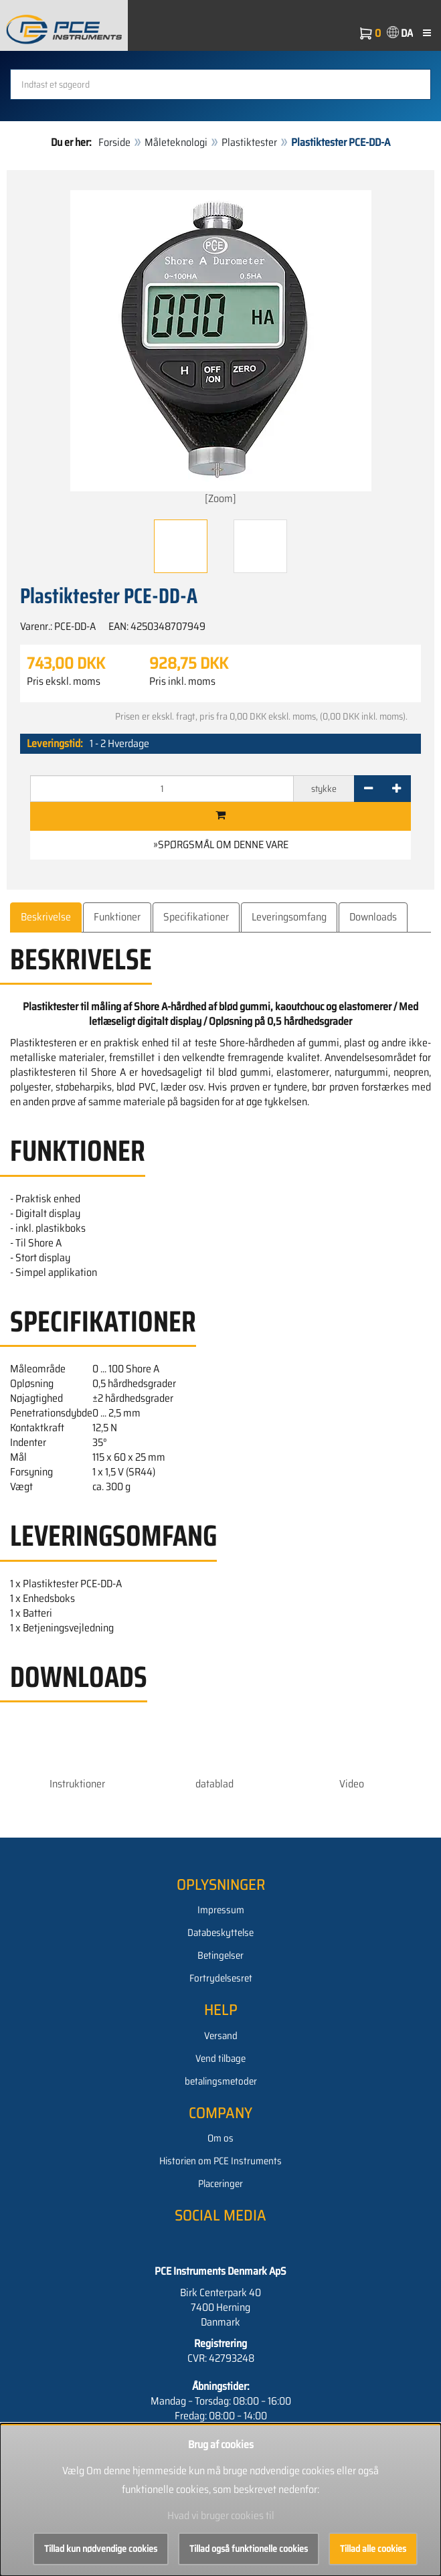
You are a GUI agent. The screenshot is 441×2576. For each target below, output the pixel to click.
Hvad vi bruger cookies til (220, 2515)
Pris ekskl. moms (63, 681)
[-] (368, 788)
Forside (114, 142)
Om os (220, 2138)
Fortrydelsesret (220, 1978)
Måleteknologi (176, 142)
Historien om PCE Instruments (220, 2161)
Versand (221, 2036)
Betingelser (220, 1955)
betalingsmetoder (221, 2081)
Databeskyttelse (220, 1933)
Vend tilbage (220, 2058)
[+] (396, 788)
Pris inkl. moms (182, 681)
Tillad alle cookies (373, 2548)
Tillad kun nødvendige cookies (100, 2548)
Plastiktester (249, 142)
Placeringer (220, 2184)
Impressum (220, 1910)
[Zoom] (220, 348)
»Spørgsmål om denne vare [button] (220, 844)
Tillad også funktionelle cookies (248, 2548)
